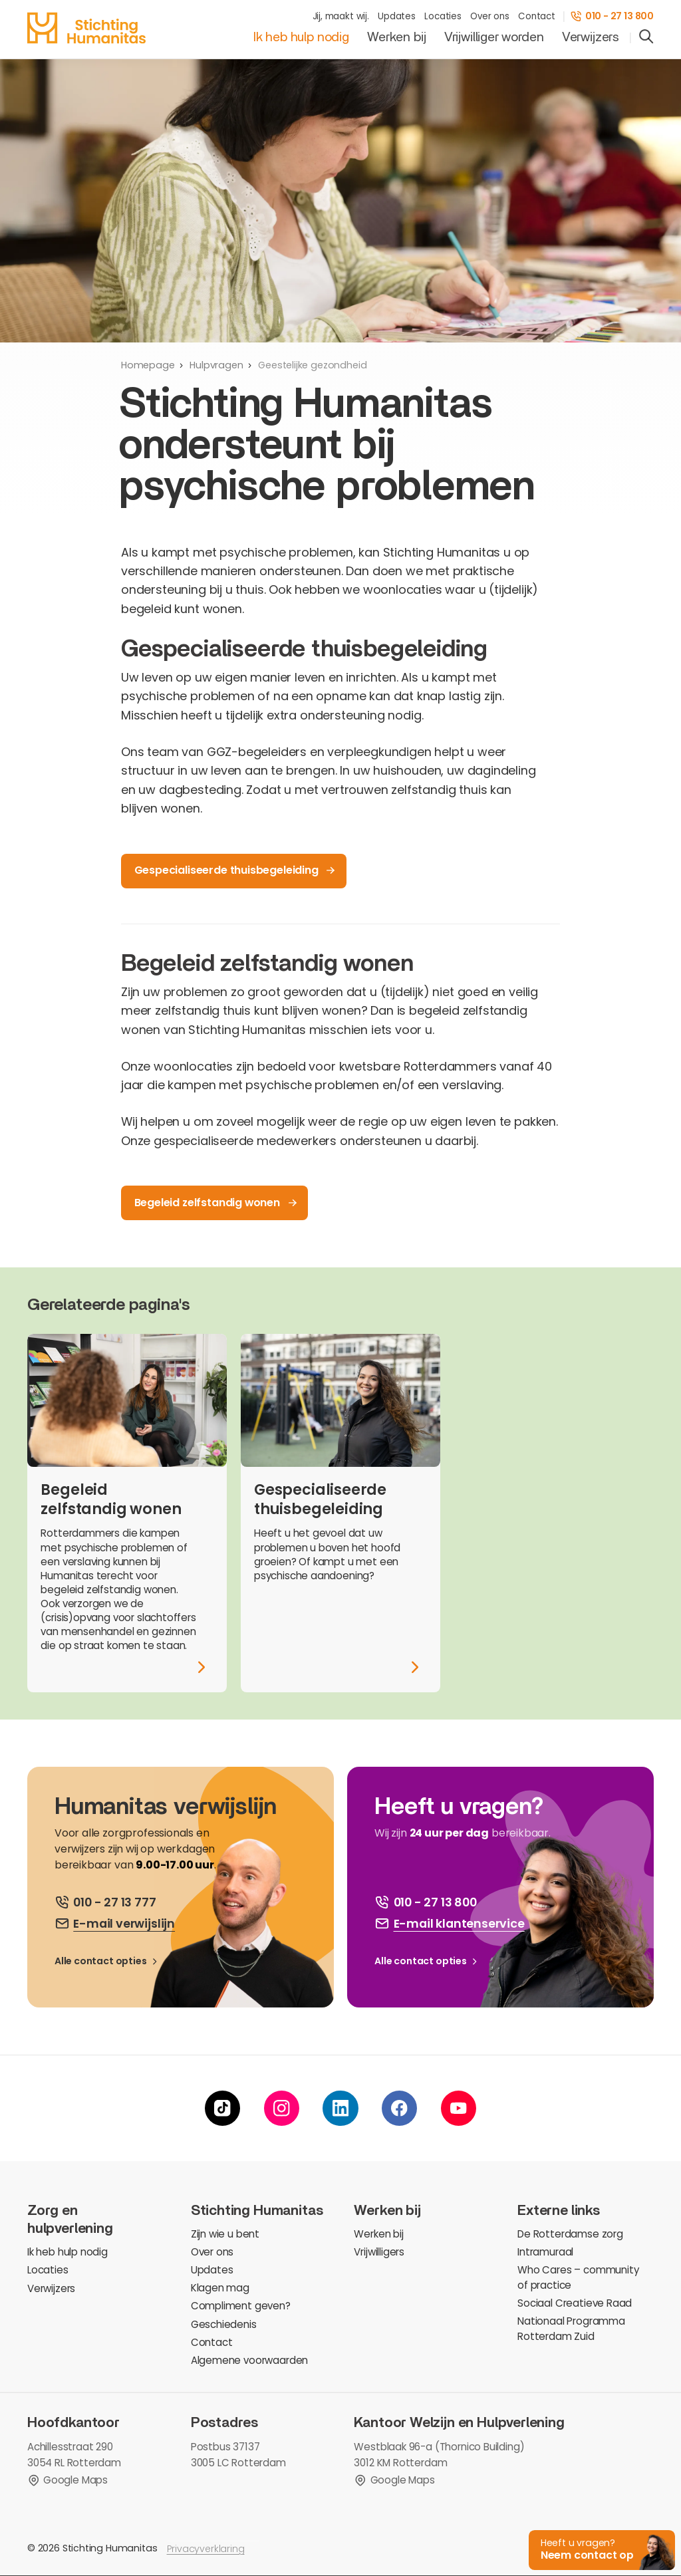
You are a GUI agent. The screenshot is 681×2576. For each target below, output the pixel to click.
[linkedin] (340, 2108)
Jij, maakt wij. (341, 16)
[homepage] (86, 28)
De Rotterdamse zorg (570, 2234)
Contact (536, 16)
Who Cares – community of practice (577, 2277)
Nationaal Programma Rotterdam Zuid (571, 2328)
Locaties (443, 16)
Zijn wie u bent (225, 2234)
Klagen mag (220, 2288)
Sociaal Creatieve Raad (574, 2303)
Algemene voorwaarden (249, 2360)
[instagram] (281, 2108)
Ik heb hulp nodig (301, 37)
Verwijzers (590, 37)
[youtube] (458, 2108)
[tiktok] (222, 2108)
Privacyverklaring (206, 2548)
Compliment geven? (241, 2306)
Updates (397, 16)
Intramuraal (545, 2252)
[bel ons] (105, 1902)
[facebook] (399, 2108)
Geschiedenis (224, 2324)
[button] (601, 2549)
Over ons (489, 16)
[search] (646, 38)
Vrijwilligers (379, 2252)
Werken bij (396, 37)
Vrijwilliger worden (494, 37)
